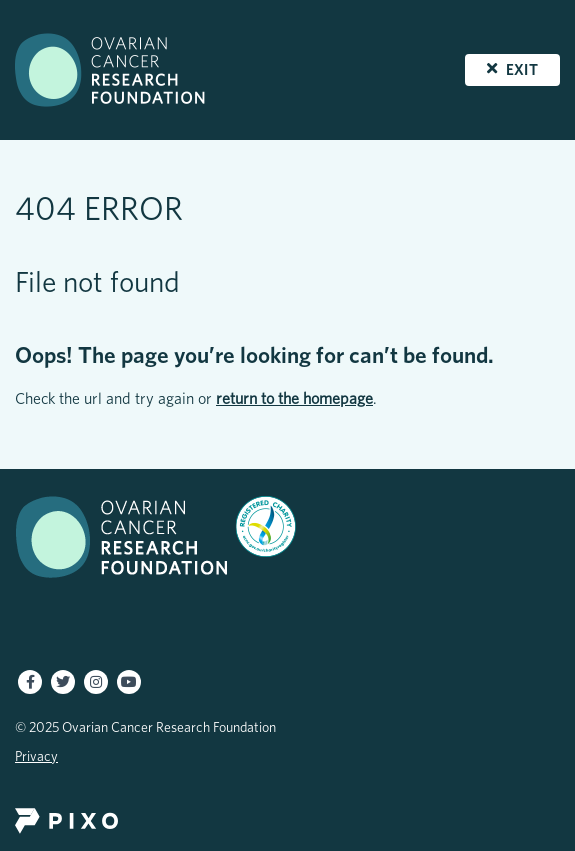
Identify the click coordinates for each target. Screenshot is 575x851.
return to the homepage (294, 398)
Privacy (36, 756)
